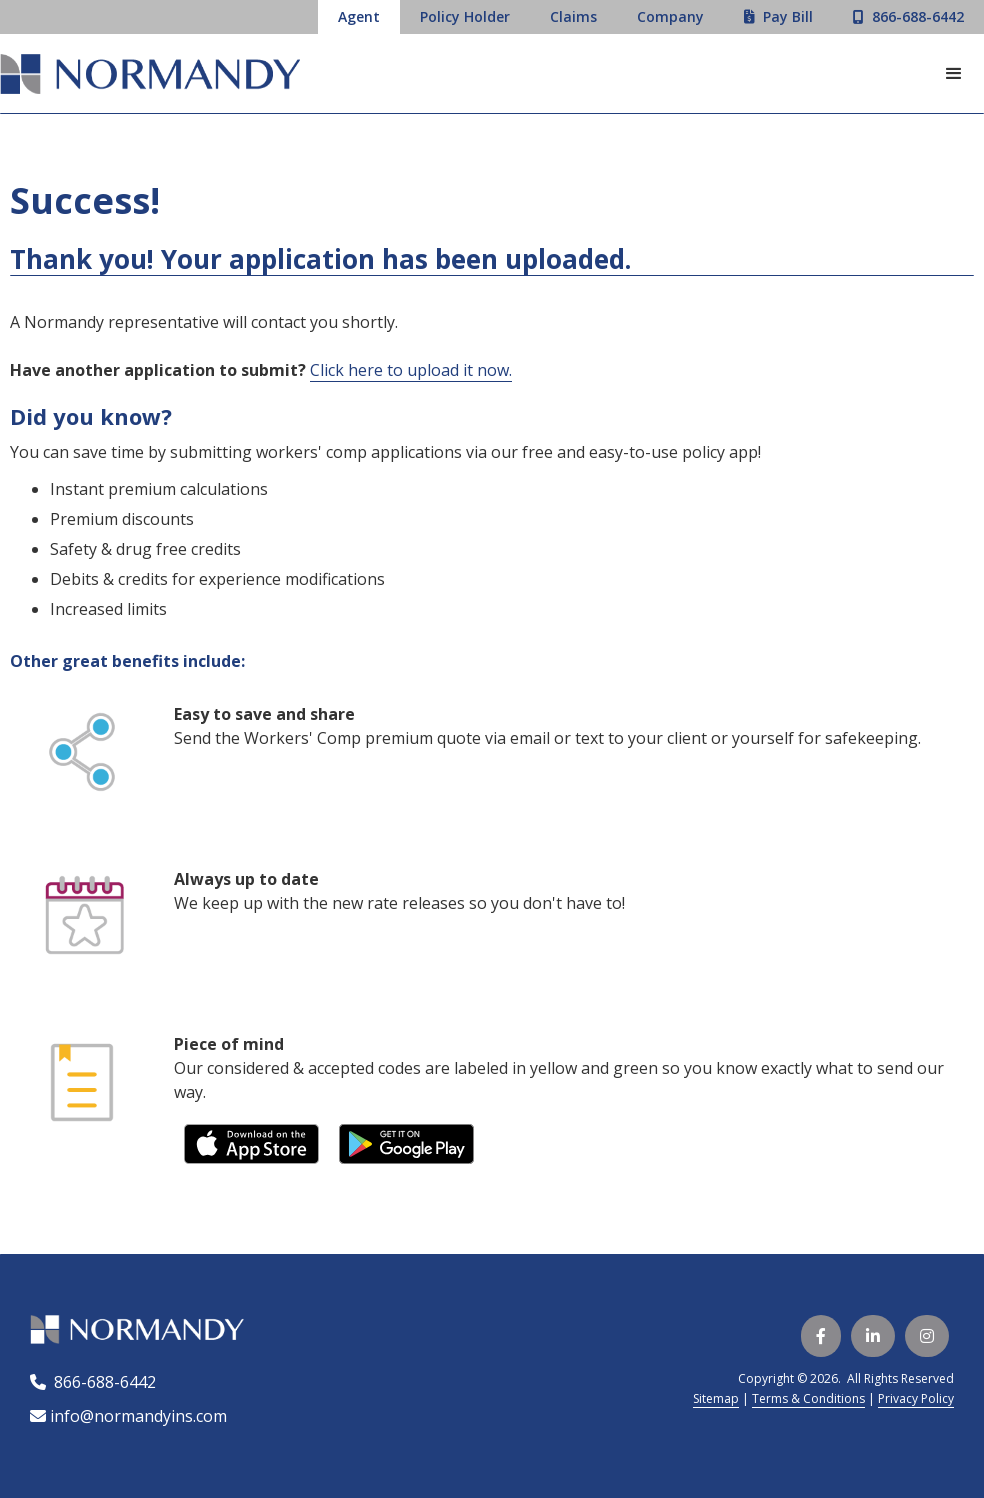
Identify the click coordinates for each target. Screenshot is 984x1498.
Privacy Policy (916, 1398)
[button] (954, 73)
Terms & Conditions (808, 1398)
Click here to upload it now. (411, 370)
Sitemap (716, 1398)
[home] (150, 76)
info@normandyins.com (128, 1416)
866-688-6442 (101, 1382)
